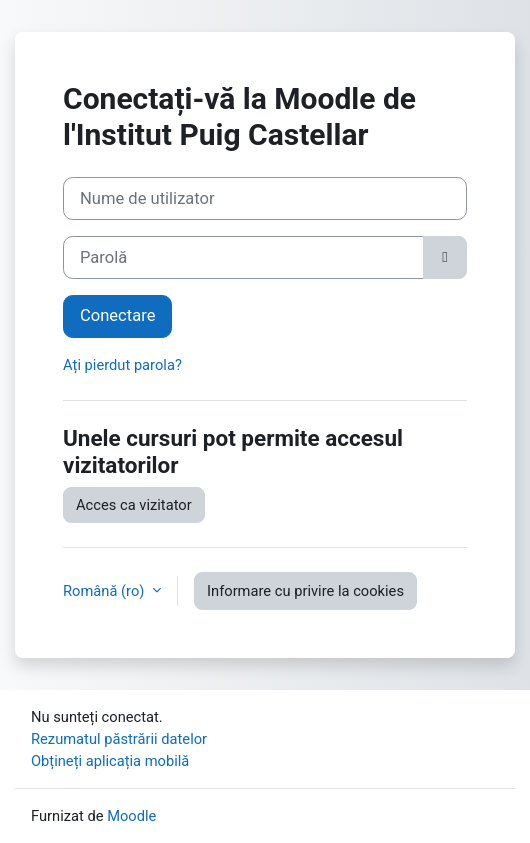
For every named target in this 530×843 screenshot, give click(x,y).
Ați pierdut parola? (122, 365)
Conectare (117, 315)
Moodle (131, 816)
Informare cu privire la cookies (305, 591)
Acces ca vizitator (134, 505)
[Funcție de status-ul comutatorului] (445, 257)
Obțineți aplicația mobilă (110, 761)
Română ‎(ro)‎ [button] (105, 591)
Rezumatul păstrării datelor (119, 739)
